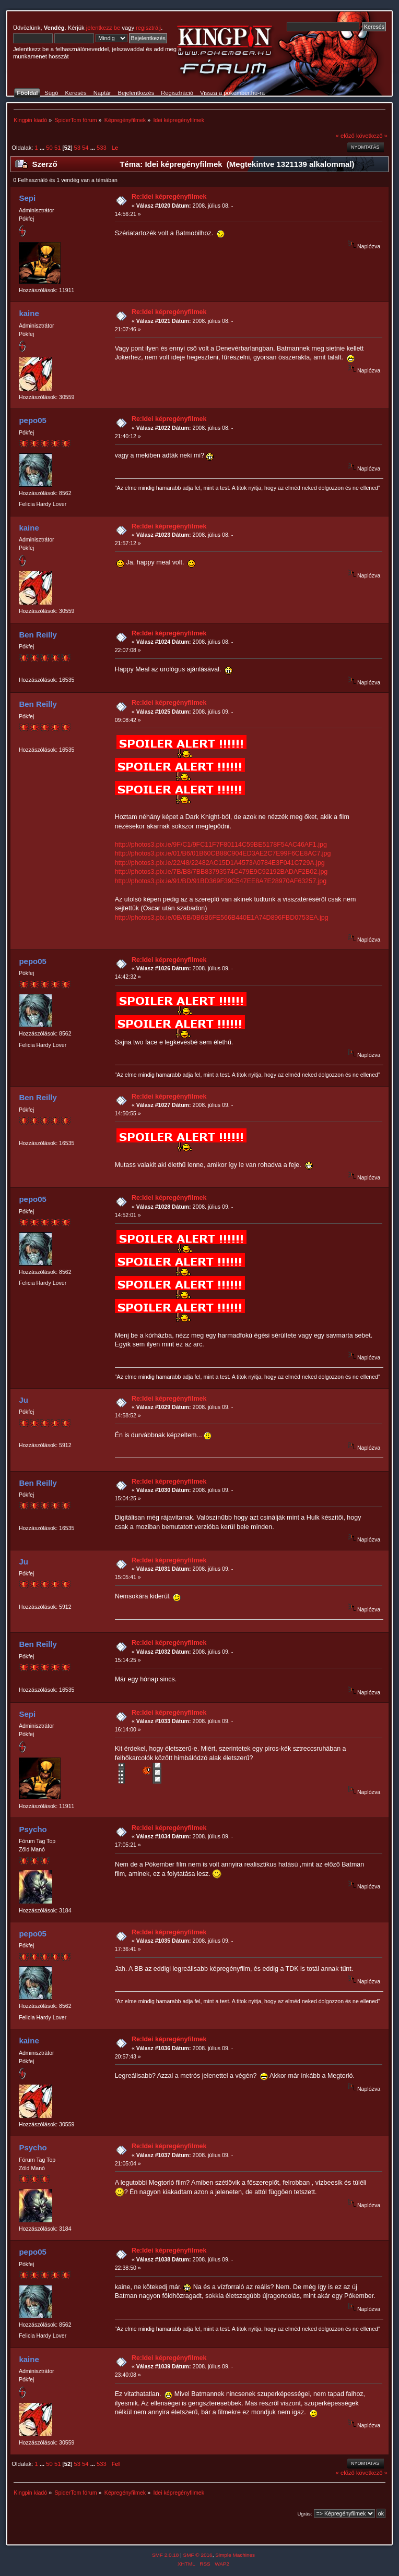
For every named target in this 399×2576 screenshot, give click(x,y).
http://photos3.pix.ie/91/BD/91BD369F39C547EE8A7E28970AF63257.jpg (221, 881)
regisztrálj (148, 28)
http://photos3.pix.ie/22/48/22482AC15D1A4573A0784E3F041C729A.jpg (220, 862)
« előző (345, 136)
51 (57, 148)
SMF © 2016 (198, 2555)
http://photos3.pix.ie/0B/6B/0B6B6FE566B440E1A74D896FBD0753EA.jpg (221, 917)
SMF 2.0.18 (165, 2555)
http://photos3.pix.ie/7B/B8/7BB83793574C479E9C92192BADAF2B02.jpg (221, 871)
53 (77, 148)
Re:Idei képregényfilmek (169, 196)
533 (102, 148)
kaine (29, 313)
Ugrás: (304, 2514)
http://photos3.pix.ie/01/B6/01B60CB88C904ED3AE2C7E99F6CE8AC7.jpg (223, 853)
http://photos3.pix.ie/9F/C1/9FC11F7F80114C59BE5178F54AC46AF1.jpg (221, 844)
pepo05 (32, 420)
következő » (372, 136)
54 (85, 148)
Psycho (32, 1829)
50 (49, 148)
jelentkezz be (103, 28)
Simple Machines (235, 2555)
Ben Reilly (37, 634)
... (43, 148)
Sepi (27, 198)
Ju (23, 1399)
